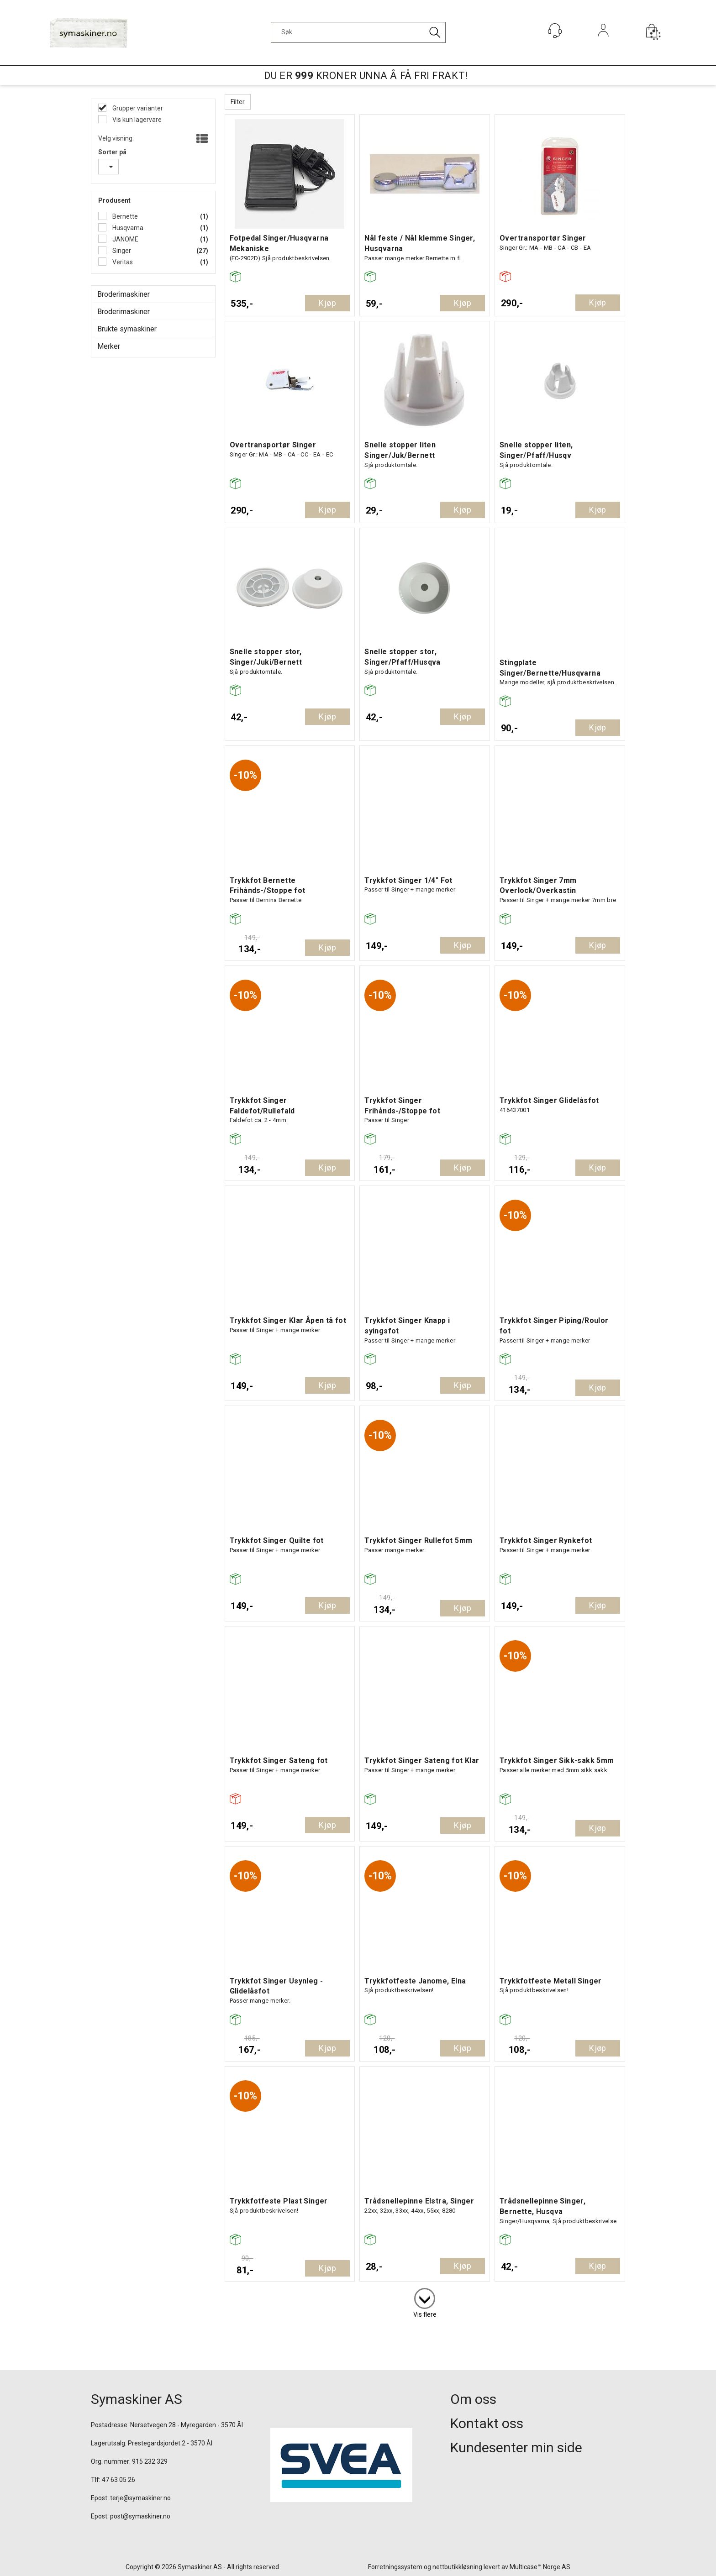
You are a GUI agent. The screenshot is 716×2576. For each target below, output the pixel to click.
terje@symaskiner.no (140, 2498)
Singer (121, 250)
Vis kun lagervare (136, 119)
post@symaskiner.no (140, 2516)
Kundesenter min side (516, 2447)
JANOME (124, 239)
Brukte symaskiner (127, 329)
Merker (108, 346)
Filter (238, 101)
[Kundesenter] (554, 30)
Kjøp (327, 303)
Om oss (473, 2399)
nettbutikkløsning (457, 2567)
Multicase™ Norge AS (540, 2567)
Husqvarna (127, 227)
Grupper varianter (137, 108)
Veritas (122, 262)
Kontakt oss (486, 2423)
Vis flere (425, 2314)
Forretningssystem (395, 2567)
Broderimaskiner (123, 294)
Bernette (124, 216)
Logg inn (603, 42)
